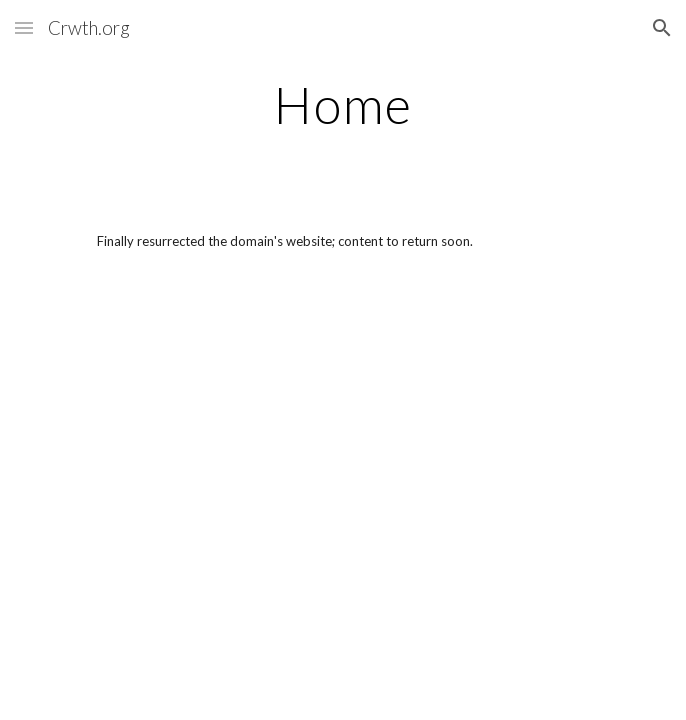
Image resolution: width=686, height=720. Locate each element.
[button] (24, 27)
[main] (342, 105)
